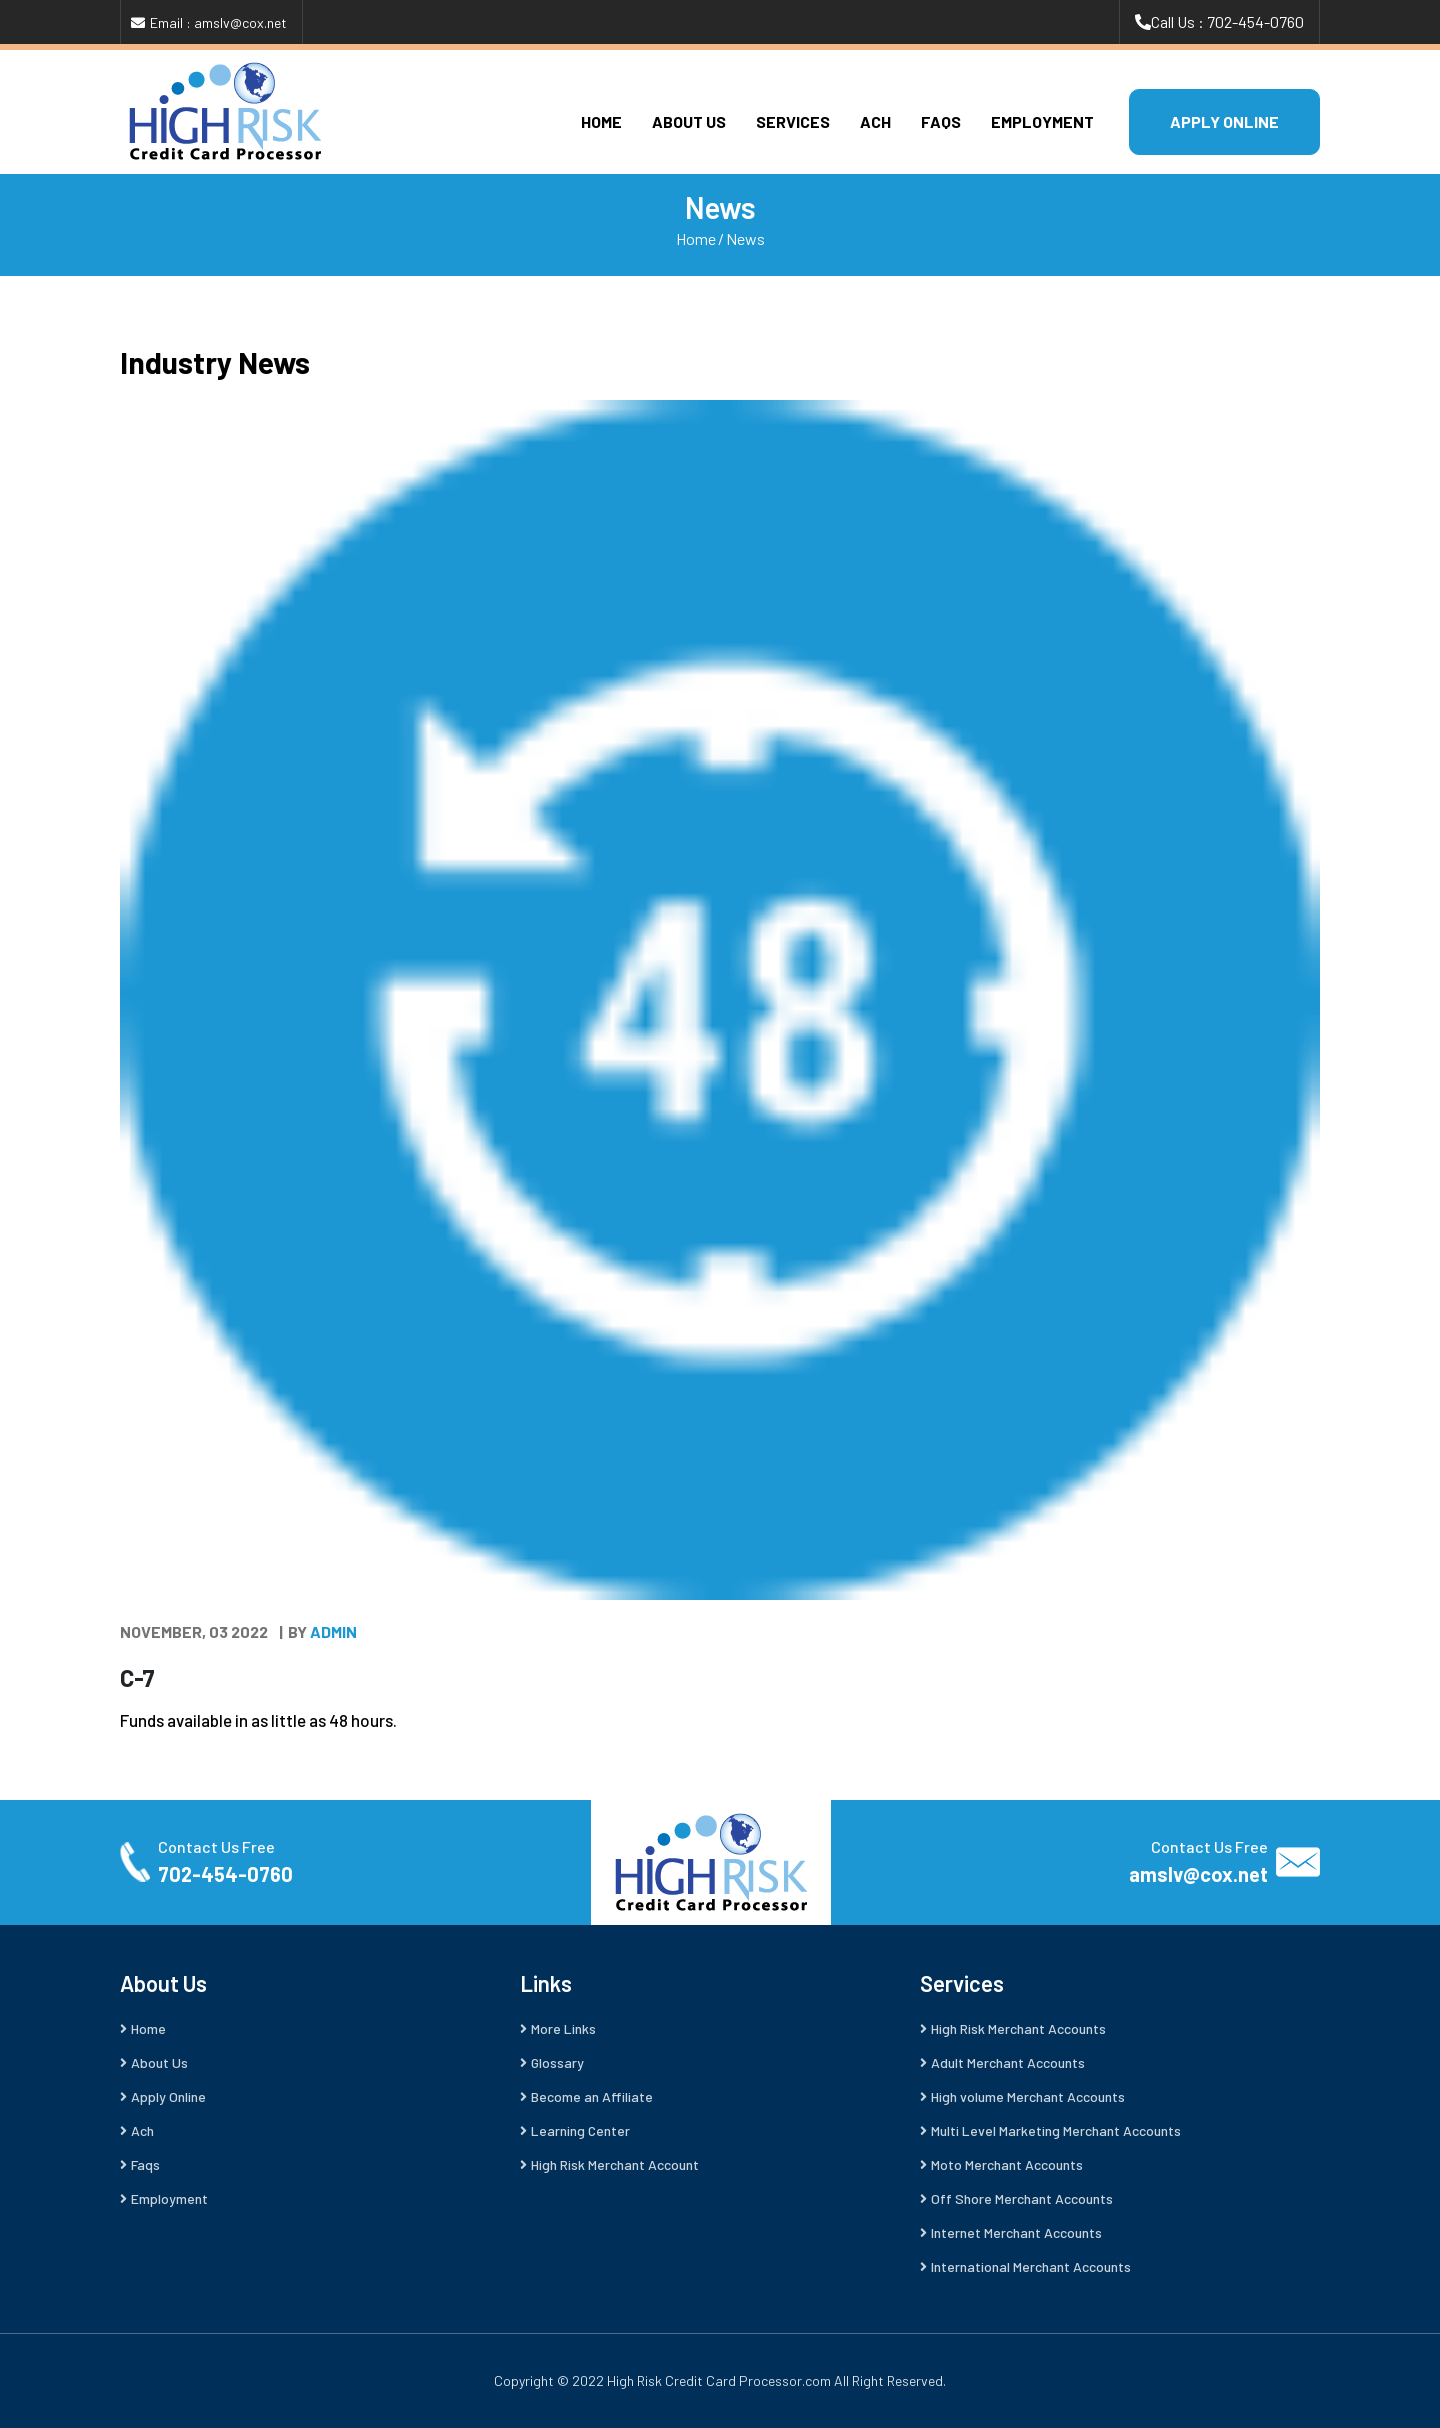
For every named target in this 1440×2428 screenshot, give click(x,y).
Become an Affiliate (592, 2096)
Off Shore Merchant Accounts (1022, 2198)
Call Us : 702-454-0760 (1227, 21)
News (745, 238)
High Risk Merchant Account (615, 2164)
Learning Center (580, 2130)
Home (601, 121)
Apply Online (168, 2096)
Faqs (941, 121)
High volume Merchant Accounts (1028, 2096)
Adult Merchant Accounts (1008, 2062)
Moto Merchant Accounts (1007, 2164)
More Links (563, 2028)
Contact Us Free (216, 1846)
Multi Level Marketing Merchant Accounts (1056, 2130)
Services (793, 121)
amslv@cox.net (1198, 1874)
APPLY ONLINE (1224, 121)
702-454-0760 (225, 1874)
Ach (875, 121)
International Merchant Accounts (1031, 2266)
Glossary (557, 2062)
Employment (1042, 121)
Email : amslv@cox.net (218, 22)
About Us (689, 121)
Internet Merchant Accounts (1016, 2232)
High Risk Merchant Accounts (1018, 2028)
